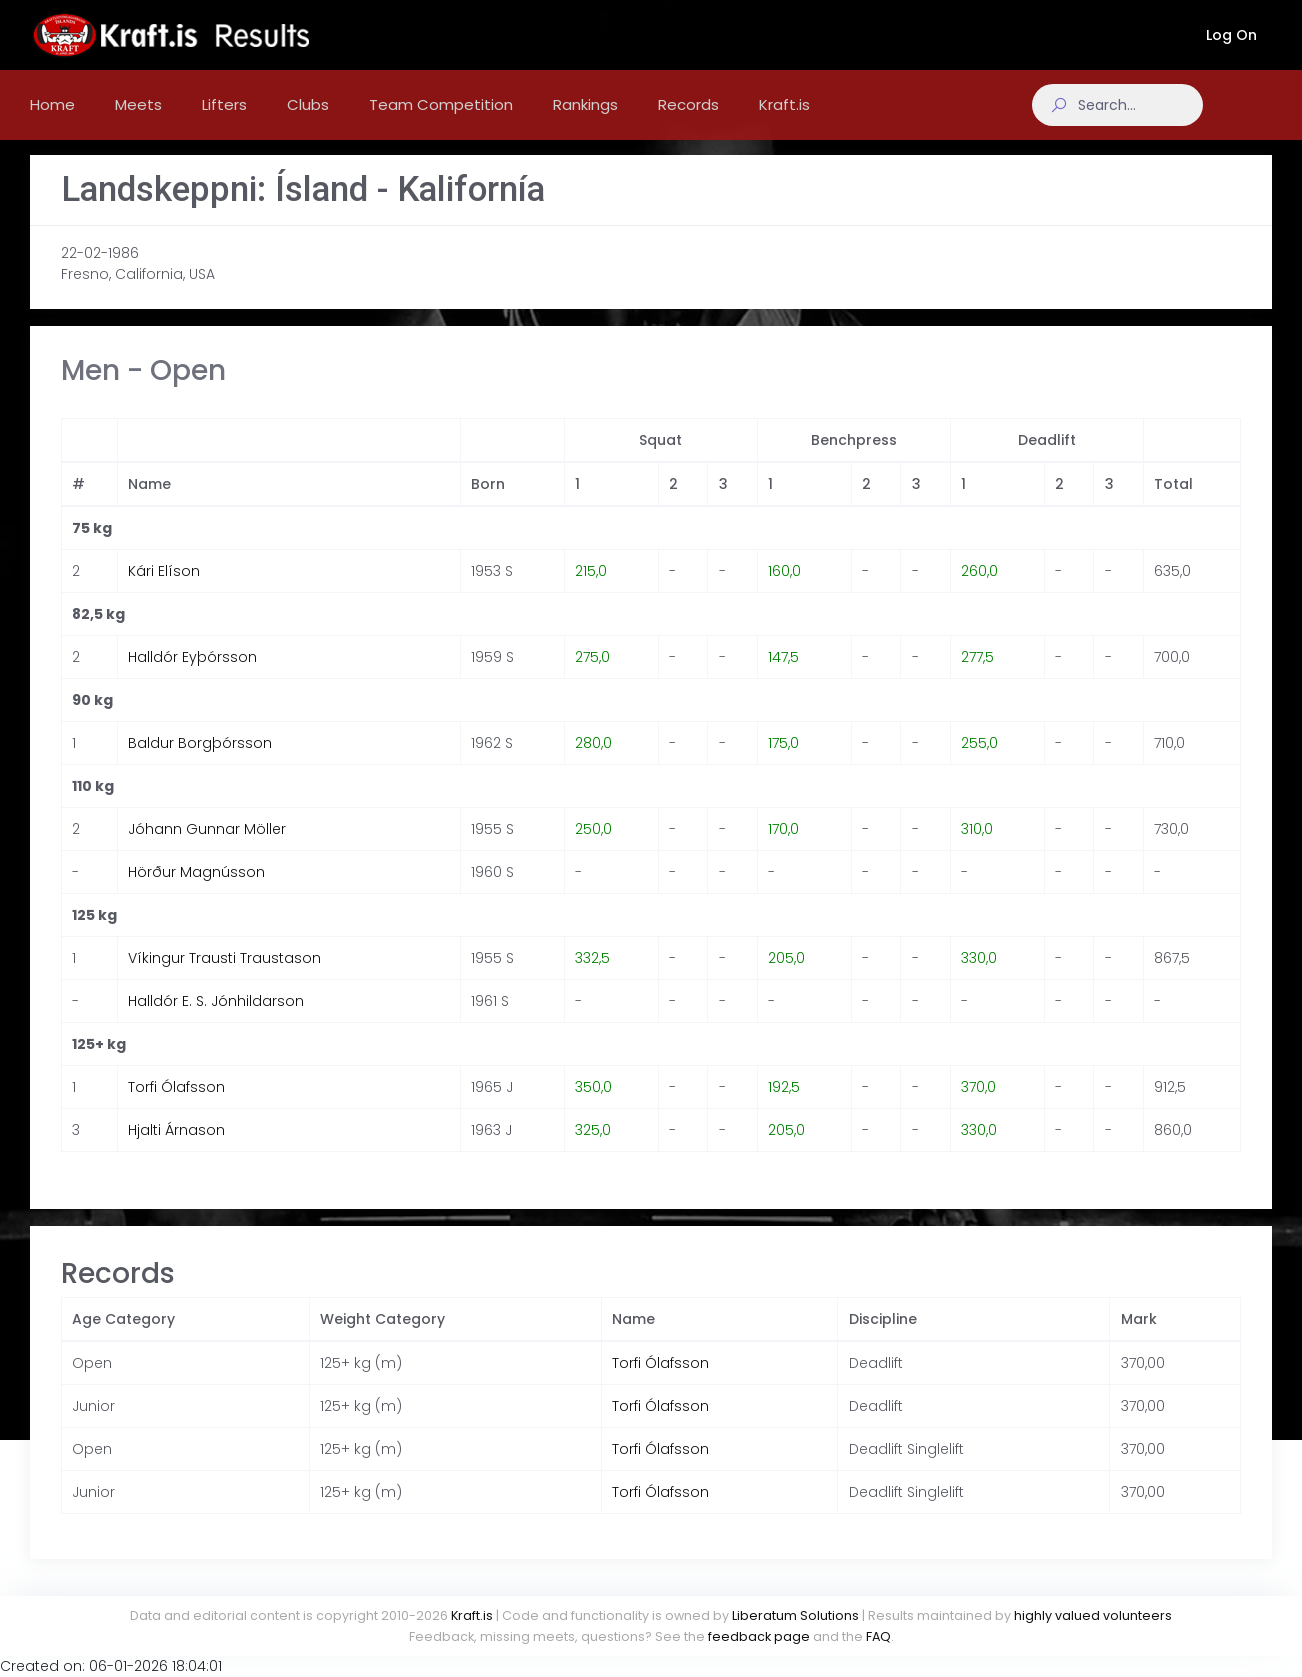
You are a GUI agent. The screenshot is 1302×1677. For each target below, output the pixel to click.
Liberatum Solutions (795, 1615)
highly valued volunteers (1093, 1615)
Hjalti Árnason (176, 1150)
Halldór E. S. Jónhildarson (216, 1021)
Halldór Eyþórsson (192, 677)
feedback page (759, 1636)
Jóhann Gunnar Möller (207, 849)
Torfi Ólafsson (176, 1107)
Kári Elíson (164, 591)
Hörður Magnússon (196, 892)
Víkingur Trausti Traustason (224, 978)
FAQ (878, 1636)
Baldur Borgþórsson (200, 763)
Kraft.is (472, 1615)
